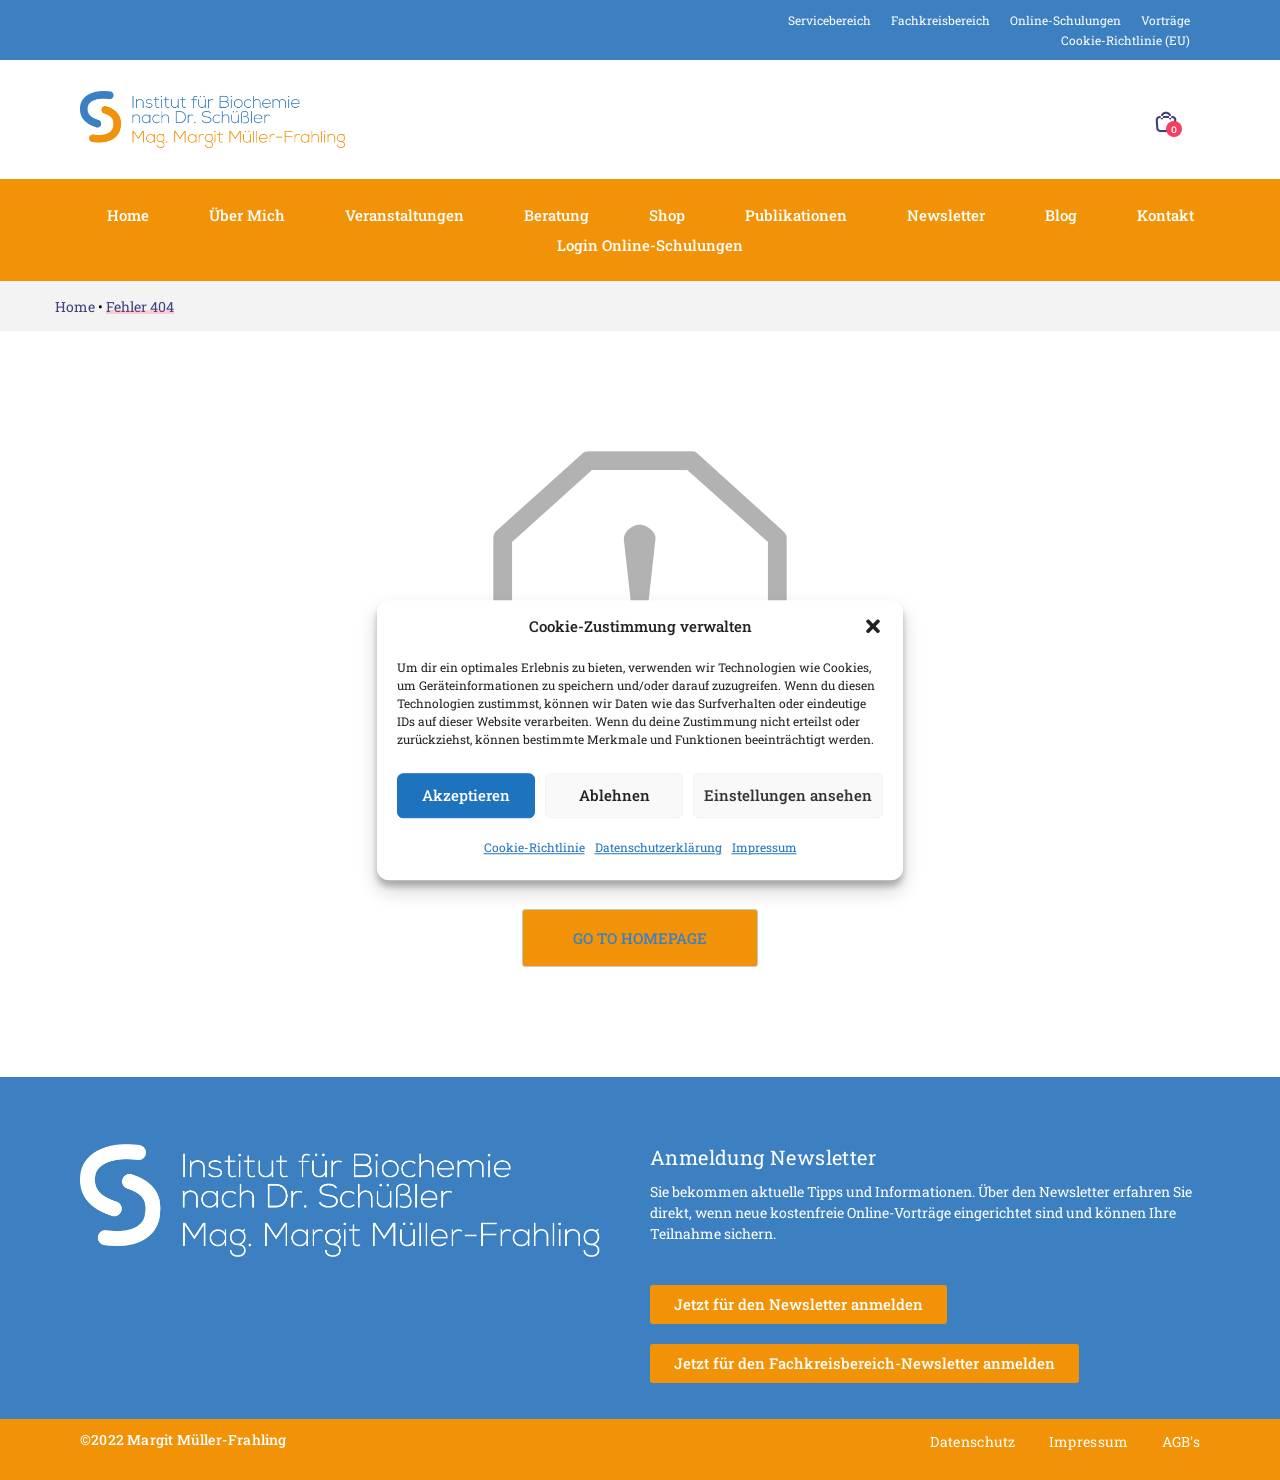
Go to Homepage (640, 938)
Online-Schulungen (1065, 20)
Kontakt (1165, 215)
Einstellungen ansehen (788, 795)
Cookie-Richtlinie (534, 847)
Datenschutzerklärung (658, 847)
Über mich (247, 215)
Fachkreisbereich (940, 20)
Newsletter (946, 215)
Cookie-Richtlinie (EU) (1125, 40)
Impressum (764, 847)
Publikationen (796, 215)
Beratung (556, 215)
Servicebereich (829, 20)
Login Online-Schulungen (650, 245)
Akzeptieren (466, 795)
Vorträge (1165, 20)
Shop (667, 215)
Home (128, 215)
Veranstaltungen (404, 215)
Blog (1061, 215)
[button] (873, 627)
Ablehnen (614, 795)
